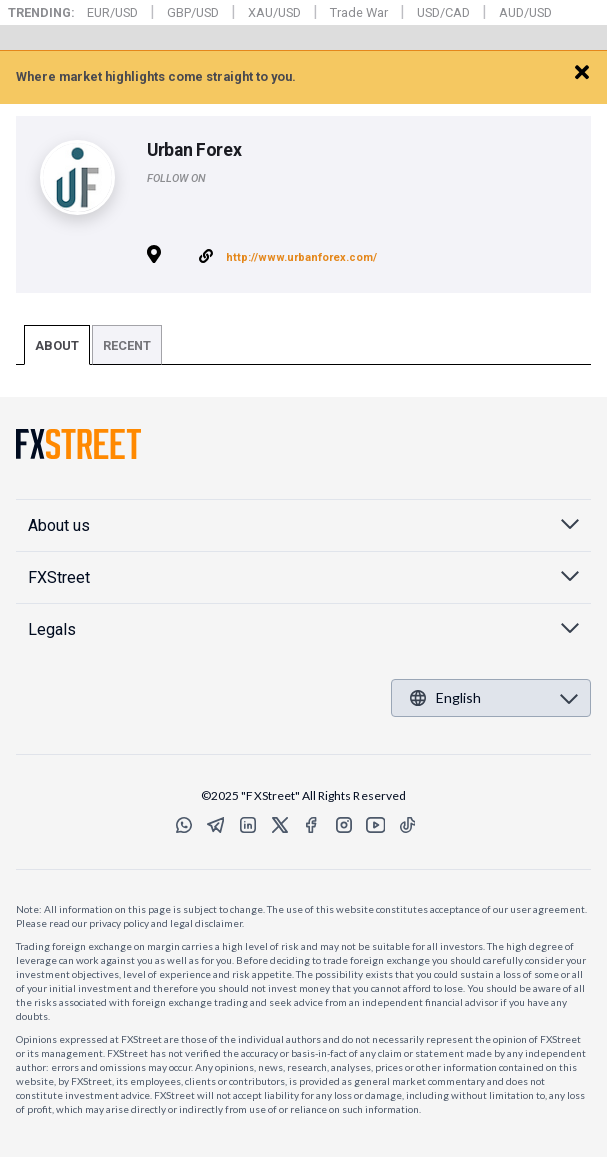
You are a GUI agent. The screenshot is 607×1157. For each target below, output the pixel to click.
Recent (127, 345)
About (57, 345)
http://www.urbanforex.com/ (301, 257)
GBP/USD (193, 12)
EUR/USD (112, 12)
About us (59, 525)
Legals (52, 629)
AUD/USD (525, 12)
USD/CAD (443, 12)
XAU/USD (274, 12)
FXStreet (72, 66)
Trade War (359, 12)
